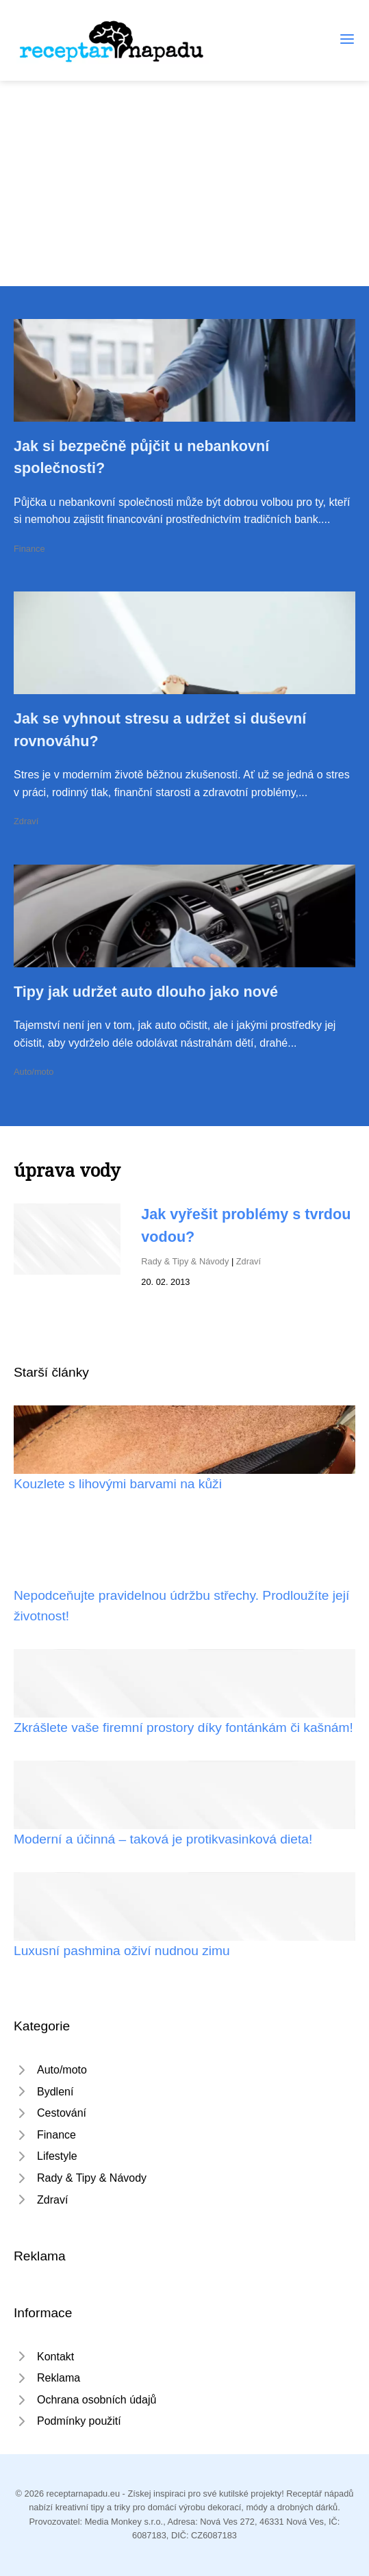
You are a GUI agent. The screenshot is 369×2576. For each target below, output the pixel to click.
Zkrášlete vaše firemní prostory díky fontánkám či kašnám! (183, 1727)
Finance (29, 549)
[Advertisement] (184, 183)
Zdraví (26, 821)
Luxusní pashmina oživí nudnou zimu (122, 1950)
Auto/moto (33, 1072)
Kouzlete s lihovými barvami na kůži (118, 1484)
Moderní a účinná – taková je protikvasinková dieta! (163, 1839)
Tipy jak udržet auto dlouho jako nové (146, 991)
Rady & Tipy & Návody (185, 1261)
